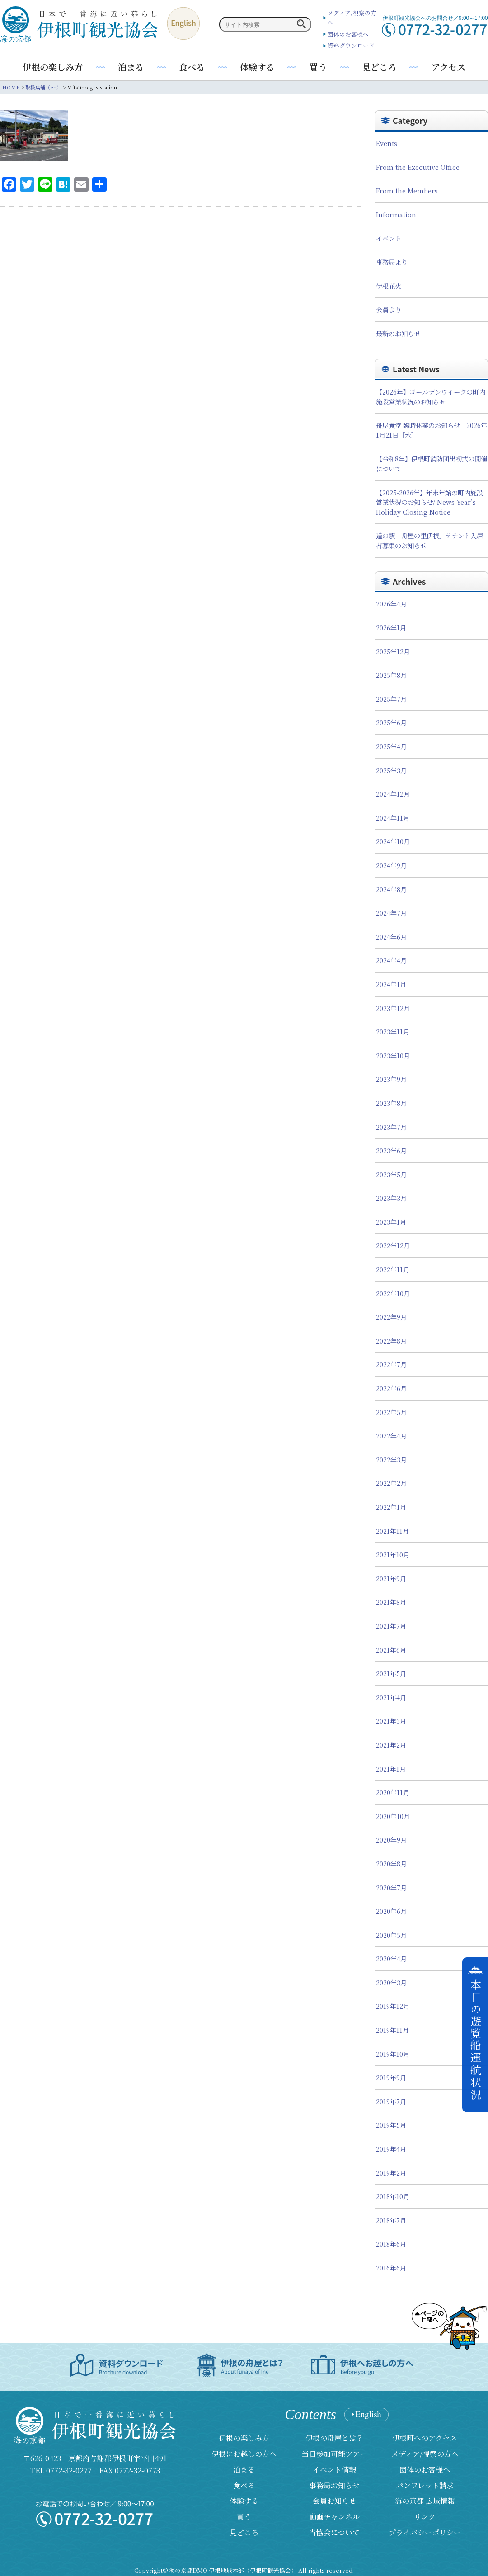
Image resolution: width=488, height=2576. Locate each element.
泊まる (131, 66)
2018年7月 (391, 2220)
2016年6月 (391, 2267)
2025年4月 (391, 746)
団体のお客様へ (348, 34)
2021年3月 (391, 1720)
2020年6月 (391, 1911)
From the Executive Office (418, 167)
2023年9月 (391, 1079)
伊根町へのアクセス (424, 2438)
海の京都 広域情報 (425, 2501)
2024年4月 (391, 960)
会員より (388, 309)
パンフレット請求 (425, 2485)
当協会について (334, 2532)
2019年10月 (392, 2054)
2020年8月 (391, 1863)
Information (396, 214)
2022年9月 (391, 1316)
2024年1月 (391, 984)
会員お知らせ (334, 2501)
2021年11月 (392, 1531)
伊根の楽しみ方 (53, 66)
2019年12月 (392, 2006)
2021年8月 (391, 1602)
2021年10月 (392, 1554)
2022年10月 (393, 1293)
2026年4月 (391, 603)
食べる (192, 66)
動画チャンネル (334, 2516)
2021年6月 (391, 1650)
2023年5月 (391, 1174)
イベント (388, 238)
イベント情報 (334, 2469)
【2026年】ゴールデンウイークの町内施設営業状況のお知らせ (430, 396)
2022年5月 (391, 1412)
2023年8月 (391, 1103)
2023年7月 (391, 1127)
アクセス (448, 66)
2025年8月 (391, 675)
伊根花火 (388, 286)
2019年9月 (391, 2077)
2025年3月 (391, 770)
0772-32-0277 (69, 2470)
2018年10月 (392, 2196)
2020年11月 (392, 1792)
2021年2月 (391, 1744)
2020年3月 (391, 1982)
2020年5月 (391, 1935)
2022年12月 (393, 1245)
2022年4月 (391, 1435)
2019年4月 (391, 2148)
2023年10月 (393, 1055)
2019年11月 (392, 2030)
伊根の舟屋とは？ (334, 2438)
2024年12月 (393, 794)
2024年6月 (391, 936)
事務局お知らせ (334, 2485)
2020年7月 (391, 1887)
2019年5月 (391, 2124)
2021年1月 (391, 1768)
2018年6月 (391, 2243)
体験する (257, 66)
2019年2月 (391, 2172)
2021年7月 (391, 1626)
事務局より (392, 262)
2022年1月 (391, 1507)
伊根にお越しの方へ (244, 2454)
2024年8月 (391, 889)
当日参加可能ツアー (334, 2454)
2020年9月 (391, 1839)
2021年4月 (391, 1697)
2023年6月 (391, 1150)
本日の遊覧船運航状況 (475, 2040)
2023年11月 (392, 1031)
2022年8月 (391, 1340)
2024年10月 (393, 841)
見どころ (379, 66)
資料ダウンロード (351, 45)
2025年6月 (391, 722)
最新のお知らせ (398, 333)
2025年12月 (393, 651)
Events (386, 143)
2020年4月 (391, 1958)
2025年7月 (391, 699)
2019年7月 (391, 2101)
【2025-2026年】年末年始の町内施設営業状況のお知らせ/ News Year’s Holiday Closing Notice (429, 502)
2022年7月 (391, 1364)
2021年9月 (391, 1578)
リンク (425, 2516)
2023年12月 (393, 1008)
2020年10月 (393, 1816)
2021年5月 (391, 1673)
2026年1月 (391, 627)
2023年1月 (391, 1222)
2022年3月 (391, 1459)
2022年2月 (391, 1483)
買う (318, 66)
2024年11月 (392, 818)
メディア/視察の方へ (425, 2454)
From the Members (407, 190)
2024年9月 (391, 865)
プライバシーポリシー (425, 2532)
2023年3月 (391, 1198)
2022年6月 (391, 1388)
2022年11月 (392, 1269)
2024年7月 (391, 912)
